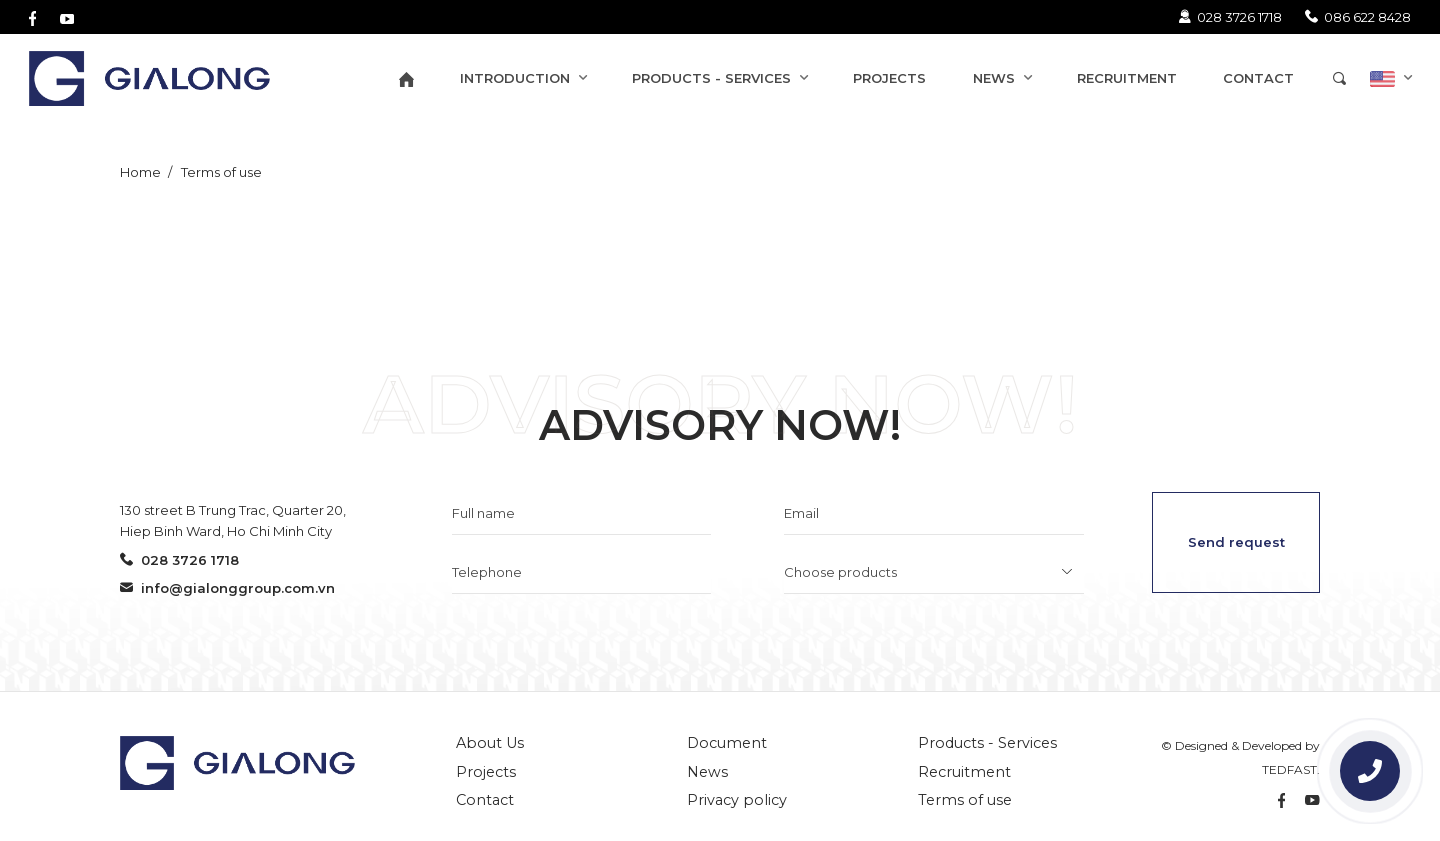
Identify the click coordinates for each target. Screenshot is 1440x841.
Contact (485, 800)
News (707, 772)
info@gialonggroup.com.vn (227, 588)
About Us (490, 743)
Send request (1236, 542)
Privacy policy (737, 800)
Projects (486, 772)
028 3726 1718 (1230, 17)
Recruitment (964, 772)
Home (140, 172)
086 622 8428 (1358, 17)
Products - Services (987, 743)
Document (727, 743)
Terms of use (220, 172)
